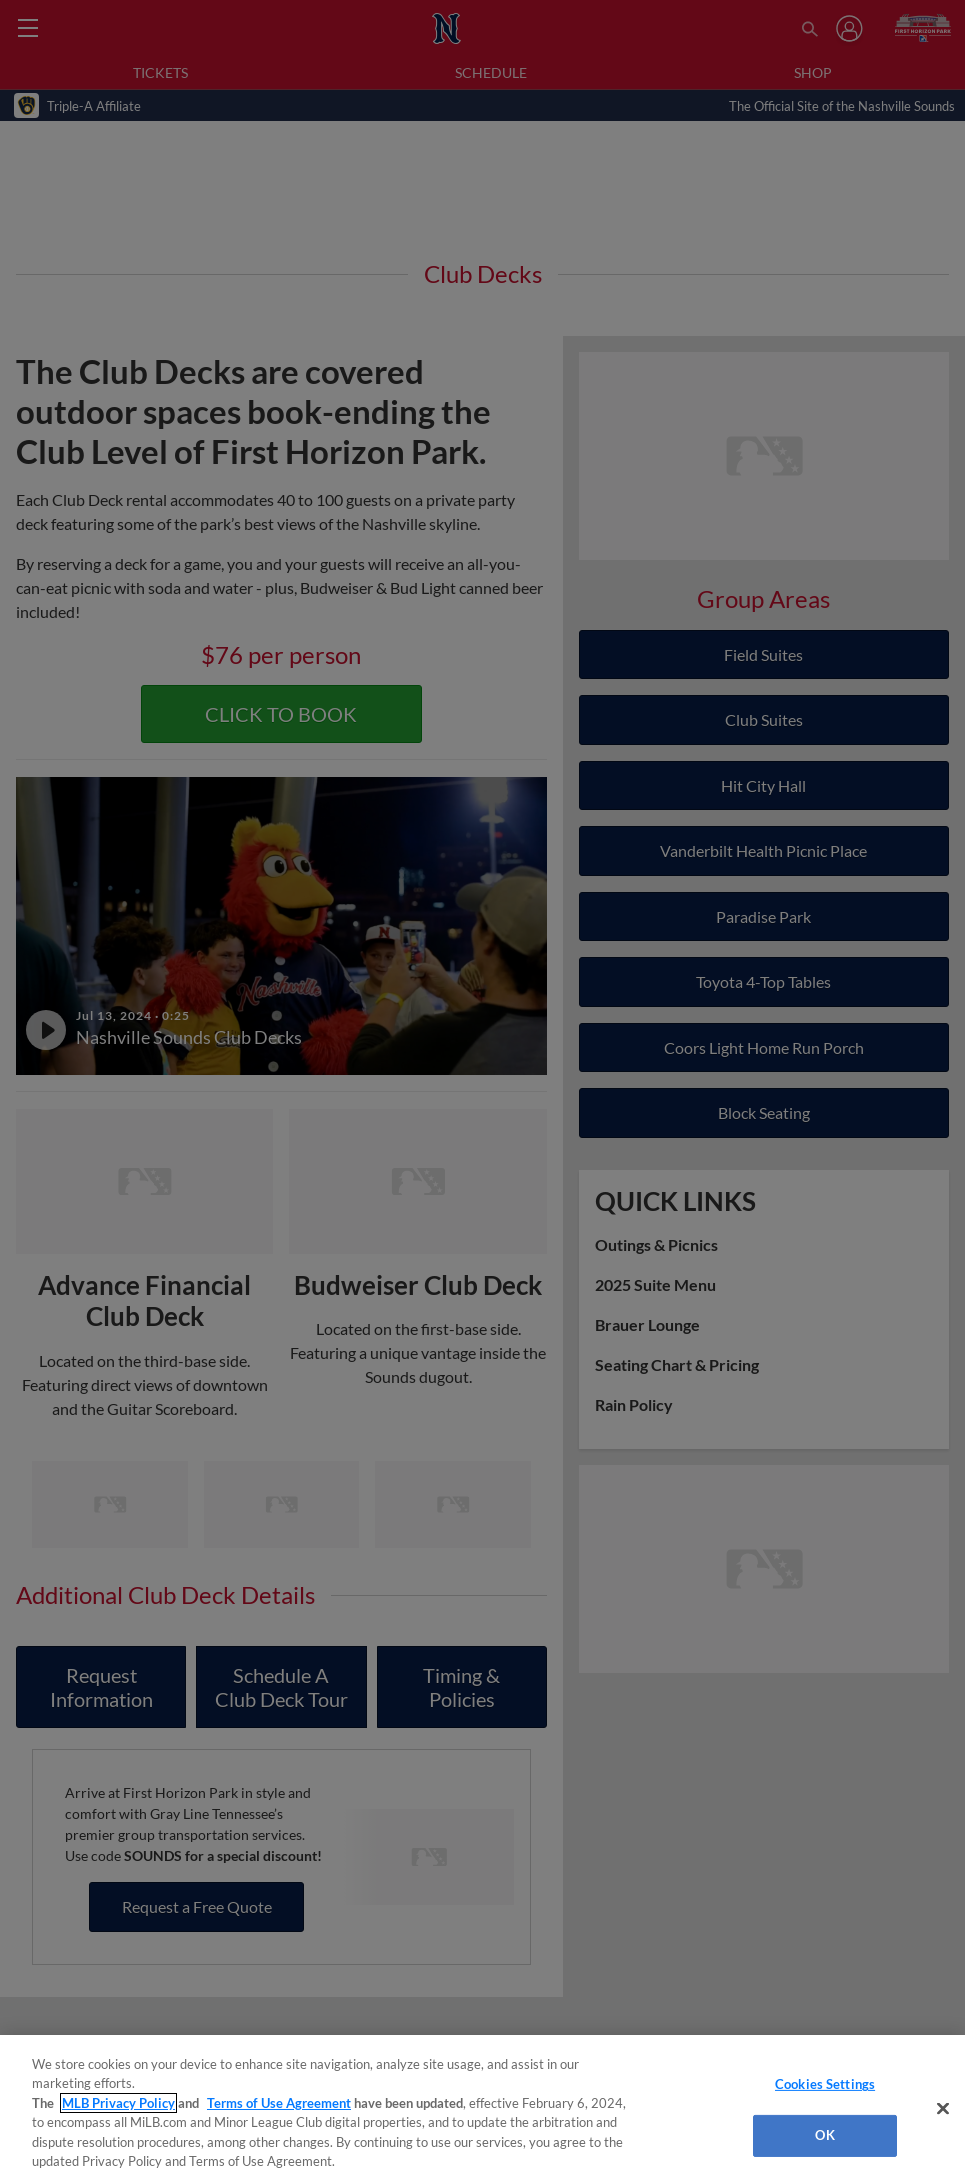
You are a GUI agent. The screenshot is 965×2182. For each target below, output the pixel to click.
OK (824, 2135)
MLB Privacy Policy (118, 2103)
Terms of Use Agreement (279, 2103)
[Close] (943, 2109)
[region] (482, 2108)
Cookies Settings (825, 2084)
